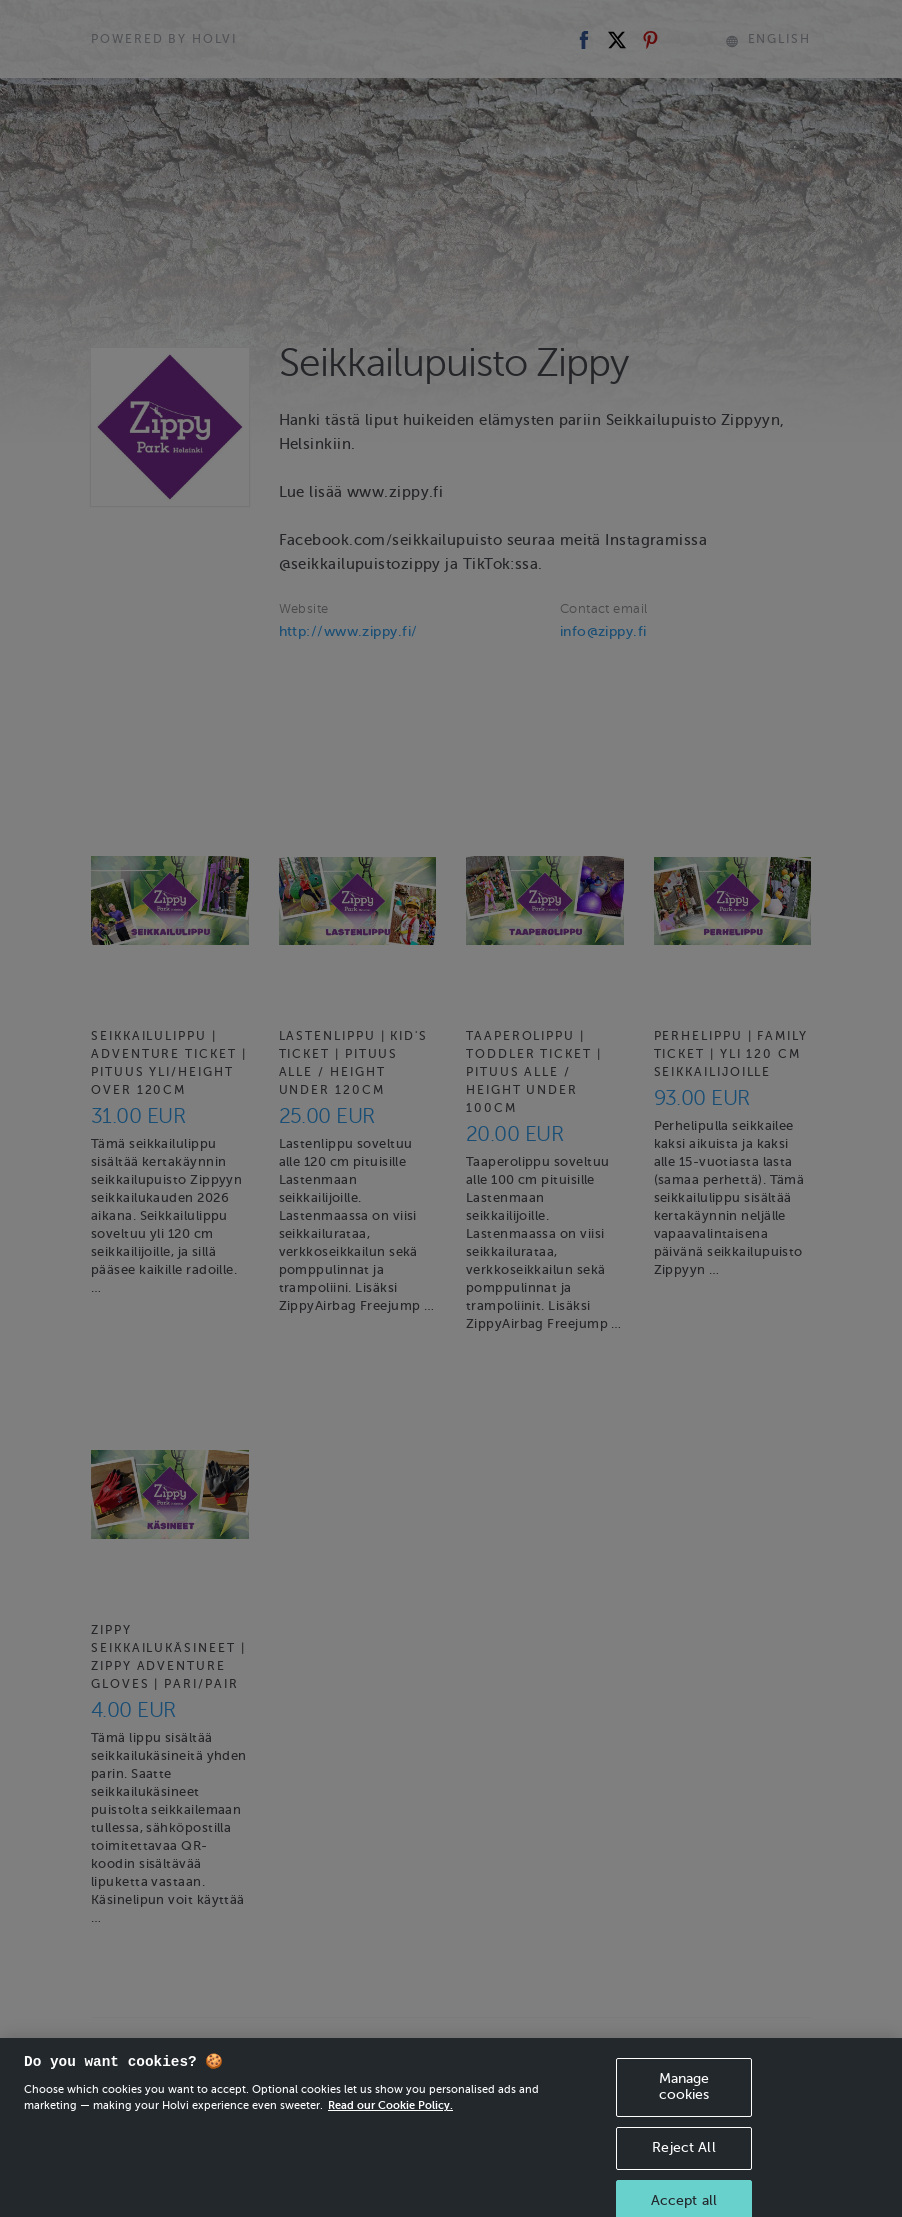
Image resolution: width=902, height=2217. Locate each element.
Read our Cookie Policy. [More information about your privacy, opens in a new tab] (390, 2124)
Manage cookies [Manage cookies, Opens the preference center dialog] (684, 2105)
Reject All (683, 2166)
